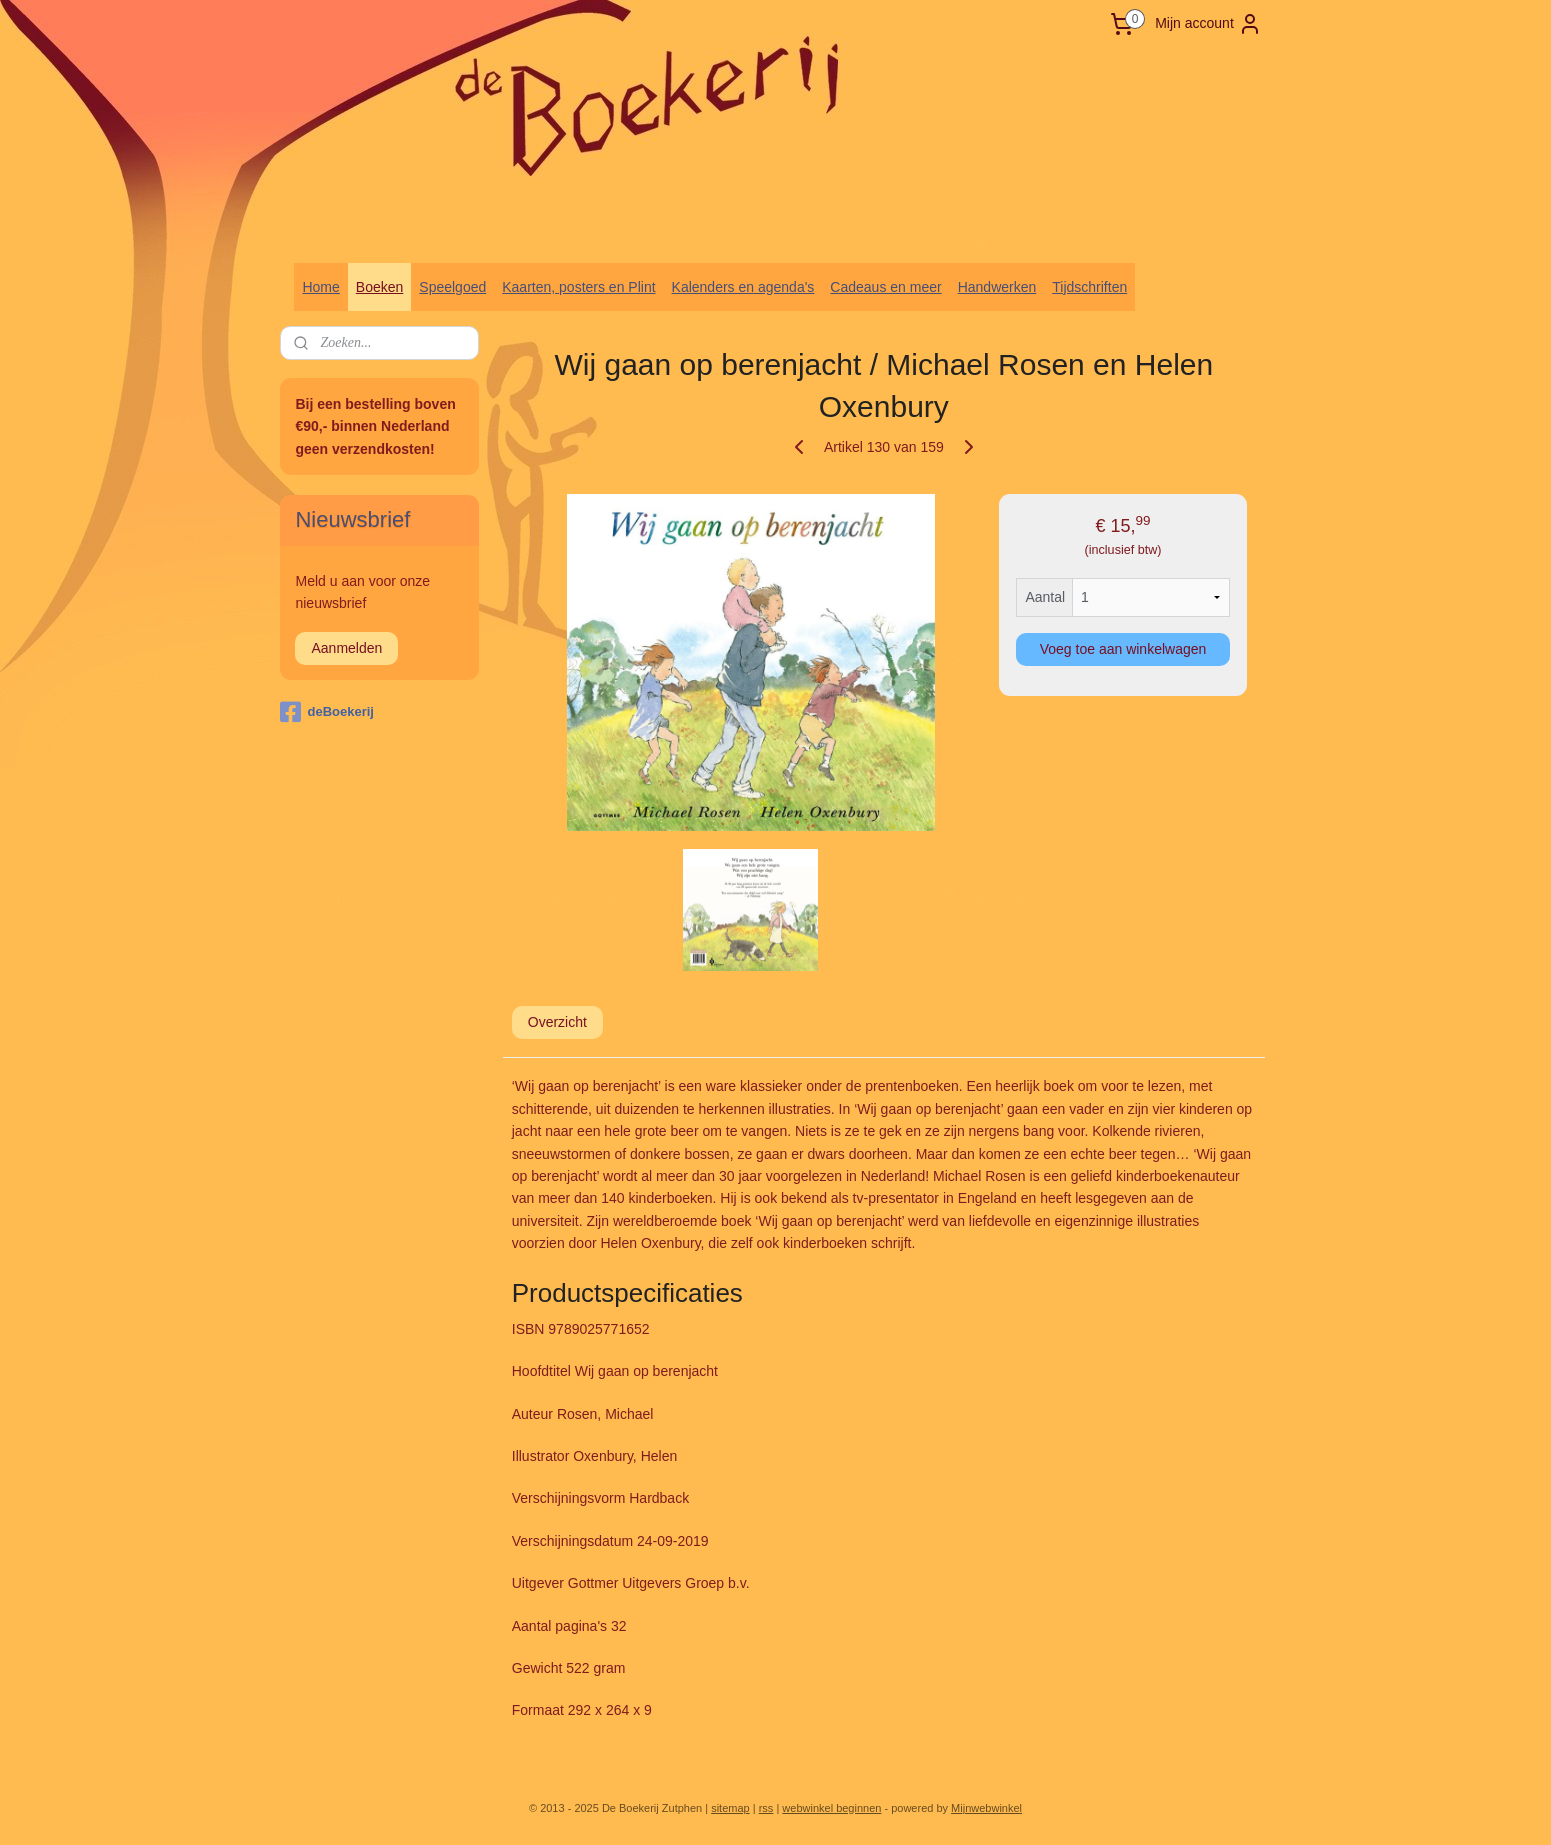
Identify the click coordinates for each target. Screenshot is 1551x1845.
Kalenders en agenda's (743, 287)
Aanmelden (346, 648)
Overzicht (556, 1022)
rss (766, 1808)
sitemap (730, 1808)
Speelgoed (452, 287)
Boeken (379, 287)
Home (320, 287)
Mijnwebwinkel (986, 1808)
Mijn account (1208, 24)
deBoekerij (326, 712)
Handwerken (997, 287)
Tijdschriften (1089, 287)
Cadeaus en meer (885, 287)
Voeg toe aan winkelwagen (1122, 649)
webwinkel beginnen (831, 1808)
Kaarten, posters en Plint (578, 287)
